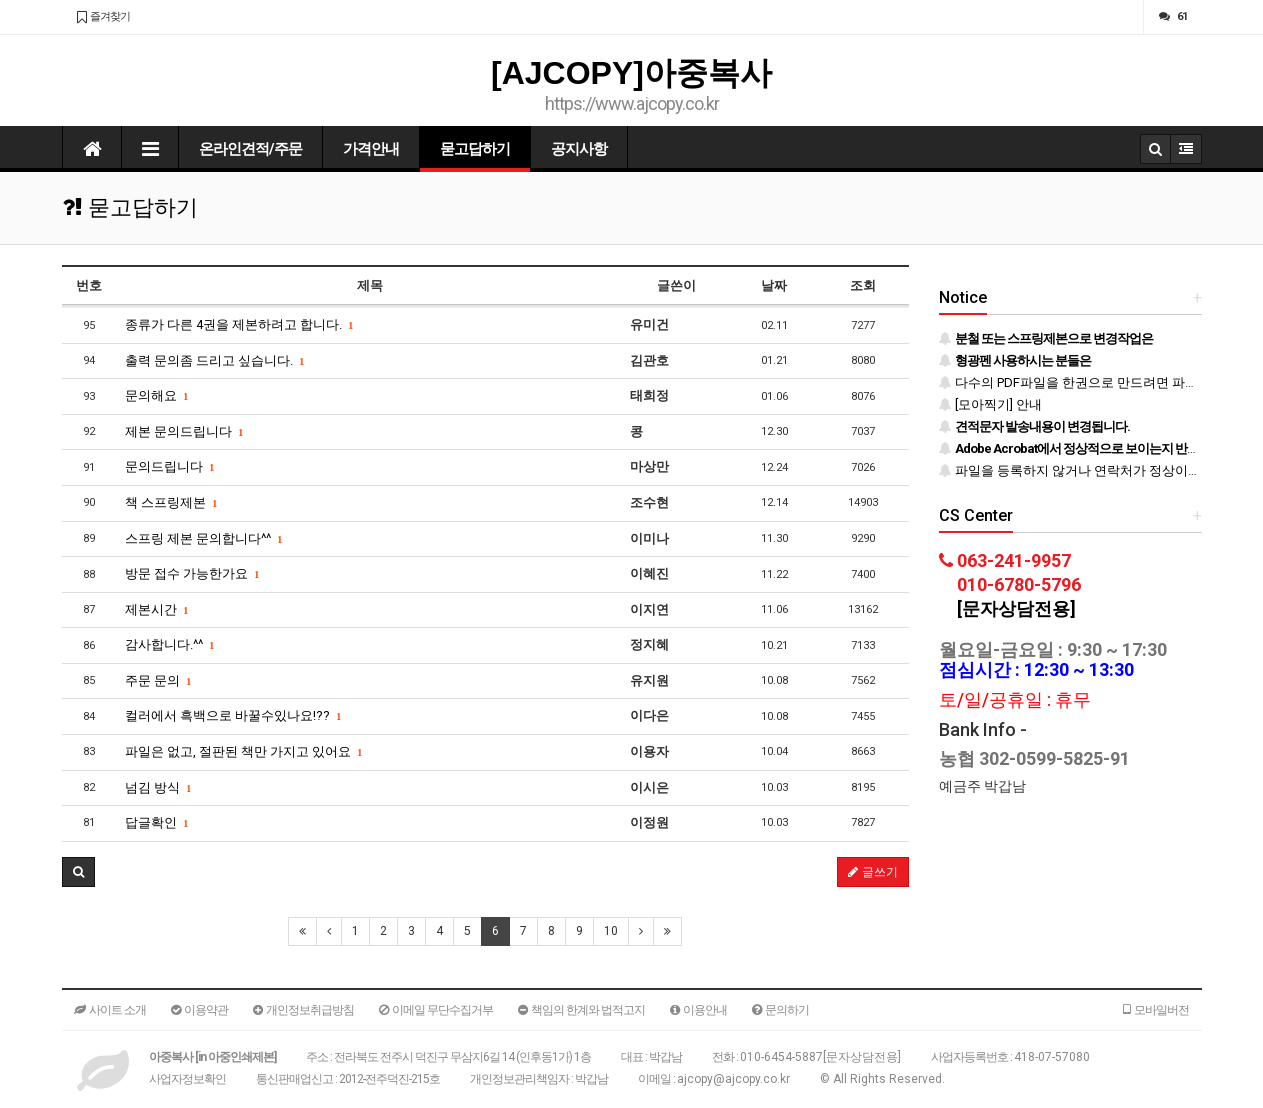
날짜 (774, 285)
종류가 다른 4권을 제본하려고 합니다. (239, 324)
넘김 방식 (158, 787)
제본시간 (156, 609)
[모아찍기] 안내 (990, 404)
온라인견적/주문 (250, 149)
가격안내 (371, 149)
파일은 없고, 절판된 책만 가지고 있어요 (243, 751)
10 (611, 931)
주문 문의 (158, 680)
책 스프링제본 (171, 502)
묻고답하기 (475, 149)
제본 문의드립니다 (184, 431)
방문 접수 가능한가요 (192, 573)
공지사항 (579, 149)
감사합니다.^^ (169, 644)
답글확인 (156, 822)
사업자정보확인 (187, 1079)
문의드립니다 (169, 466)
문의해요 (156, 395)
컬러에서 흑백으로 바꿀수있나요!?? (233, 715)
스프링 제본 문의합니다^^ (203, 538)
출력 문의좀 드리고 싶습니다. (214, 360)
